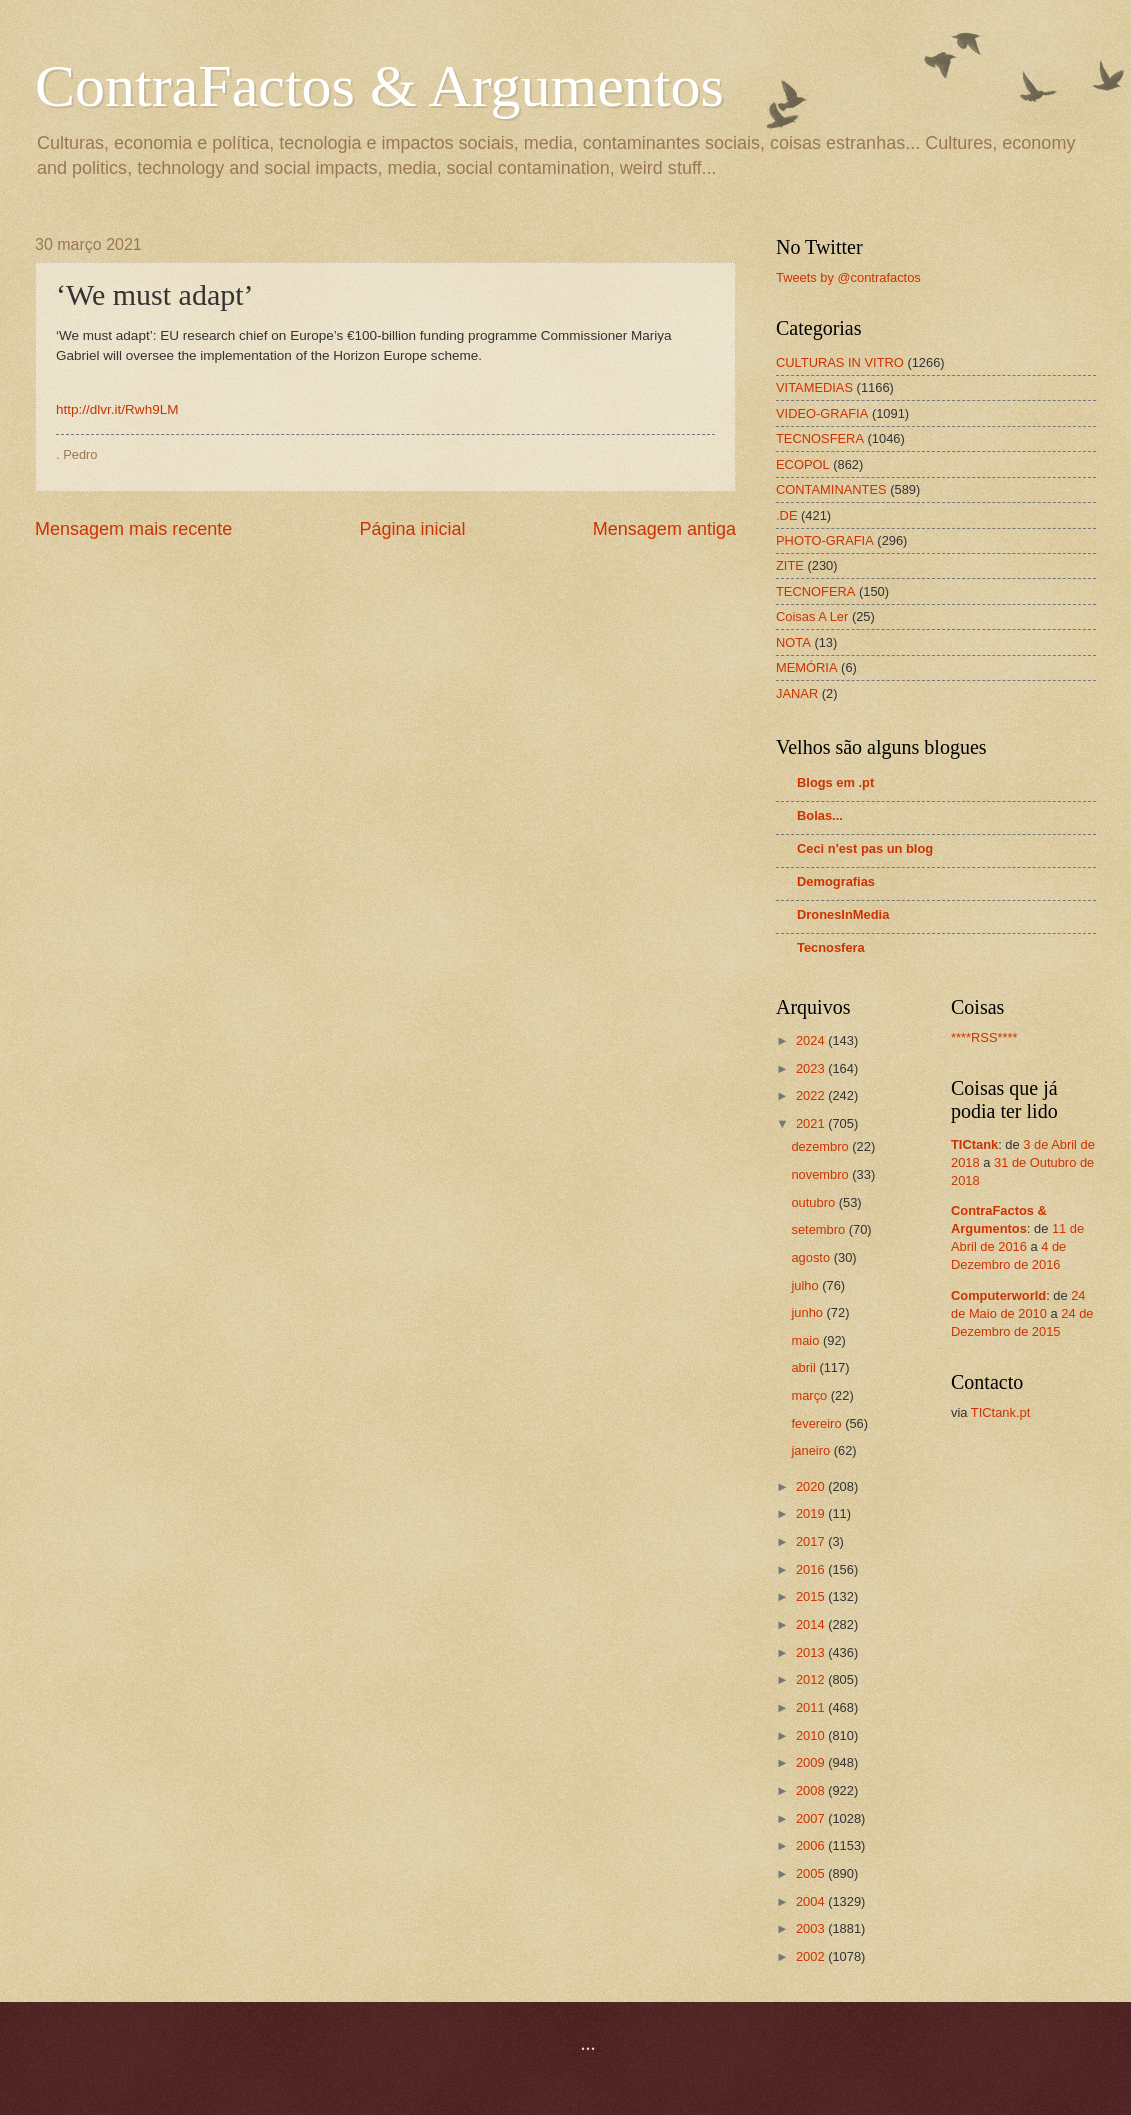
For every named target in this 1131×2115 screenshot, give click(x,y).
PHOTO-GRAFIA (825, 540)
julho (806, 1285)
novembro (821, 1174)
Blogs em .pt (835, 782)
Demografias (836, 881)
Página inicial (412, 529)
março (810, 1395)
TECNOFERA (815, 591)
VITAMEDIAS (814, 387)
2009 (812, 1762)
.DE (786, 515)
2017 (812, 1541)
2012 (812, 1679)
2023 (812, 1068)
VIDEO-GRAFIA (822, 413)
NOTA (793, 642)
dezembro (821, 1146)
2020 (812, 1486)
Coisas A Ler (812, 616)
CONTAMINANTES (831, 489)
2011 (812, 1707)
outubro (814, 1202)
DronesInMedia (843, 914)
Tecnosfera (831, 947)
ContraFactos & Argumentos (379, 86)
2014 (812, 1624)
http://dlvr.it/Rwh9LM (117, 409)
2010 (812, 1735)
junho (808, 1312)
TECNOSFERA (820, 438)
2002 (812, 1956)
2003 (812, 1928)
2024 (812, 1040)
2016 (812, 1569)
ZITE (790, 565)
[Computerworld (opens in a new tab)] (998, 1295)
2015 (812, 1596)
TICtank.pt (1000, 1412)
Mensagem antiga (664, 529)
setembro (819, 1229)
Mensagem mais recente (133, 529)
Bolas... (820, 815)
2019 (812, 1513)
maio (806, 1340)
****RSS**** (984, 1037)
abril (805, 1367)
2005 (812, 1873)
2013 (812, 1652)
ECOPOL (803, 464)
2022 (812, 1095)
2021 (812, 1123)
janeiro (812, 1450)
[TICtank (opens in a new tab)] (974, 1144)
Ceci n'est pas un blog (865, 848)
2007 (812, 1818)
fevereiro (818, 1423)
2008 (812, 1790)
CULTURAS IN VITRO (840, 362)
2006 (812, 1845)
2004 (812, 1901)
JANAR (797, 693)
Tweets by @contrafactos (848, 277)
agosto (812, 1257)
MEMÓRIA (807, 667)
